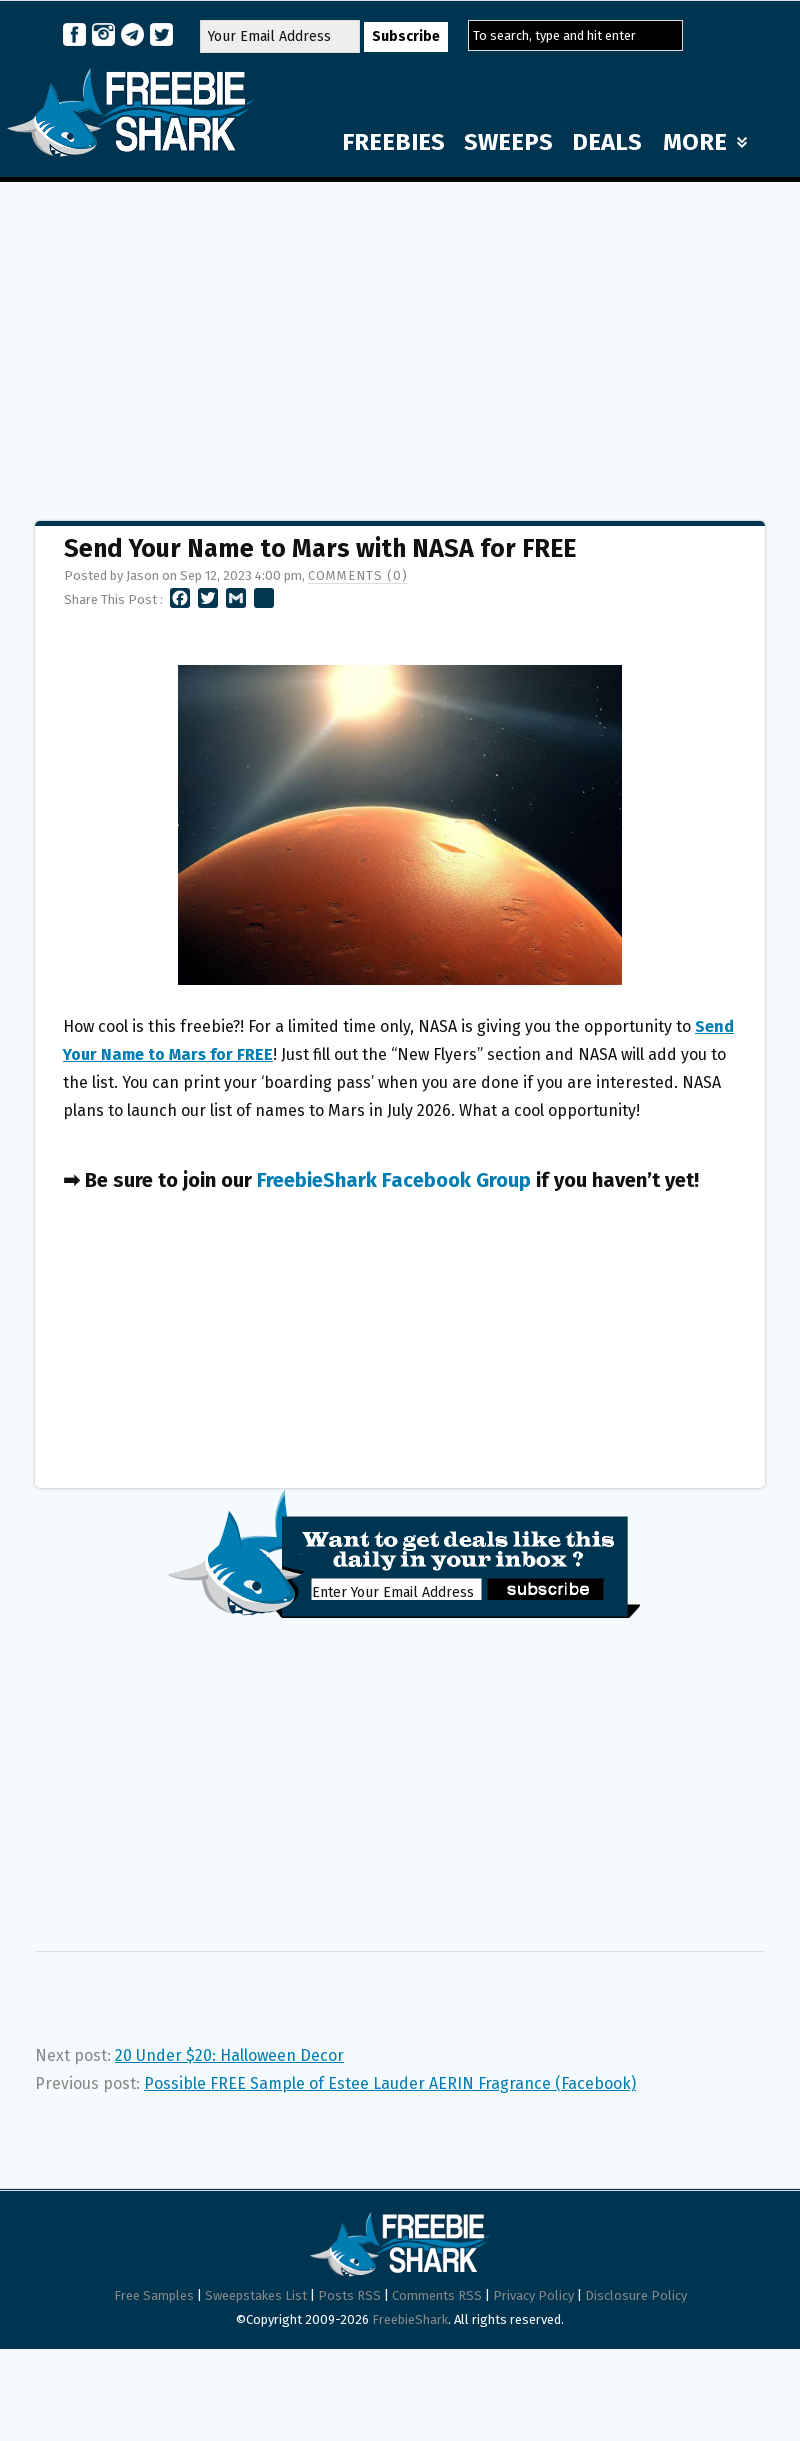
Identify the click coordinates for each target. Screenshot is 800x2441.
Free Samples (154, 2295)
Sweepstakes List (256, 2295)
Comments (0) (358, 575)
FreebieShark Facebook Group (394, 1180)
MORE (705, 142)
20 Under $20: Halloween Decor (229, 2055)
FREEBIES (393, 142)
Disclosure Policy (636, 2295)
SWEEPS (508, 142)
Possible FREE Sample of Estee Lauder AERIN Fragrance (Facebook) (390, 2083)
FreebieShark (410, 2319)
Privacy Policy (533, 2295)
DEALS (607, 142)
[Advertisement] (400, 342)
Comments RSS (437, 2295)
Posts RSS (349, 2295)
